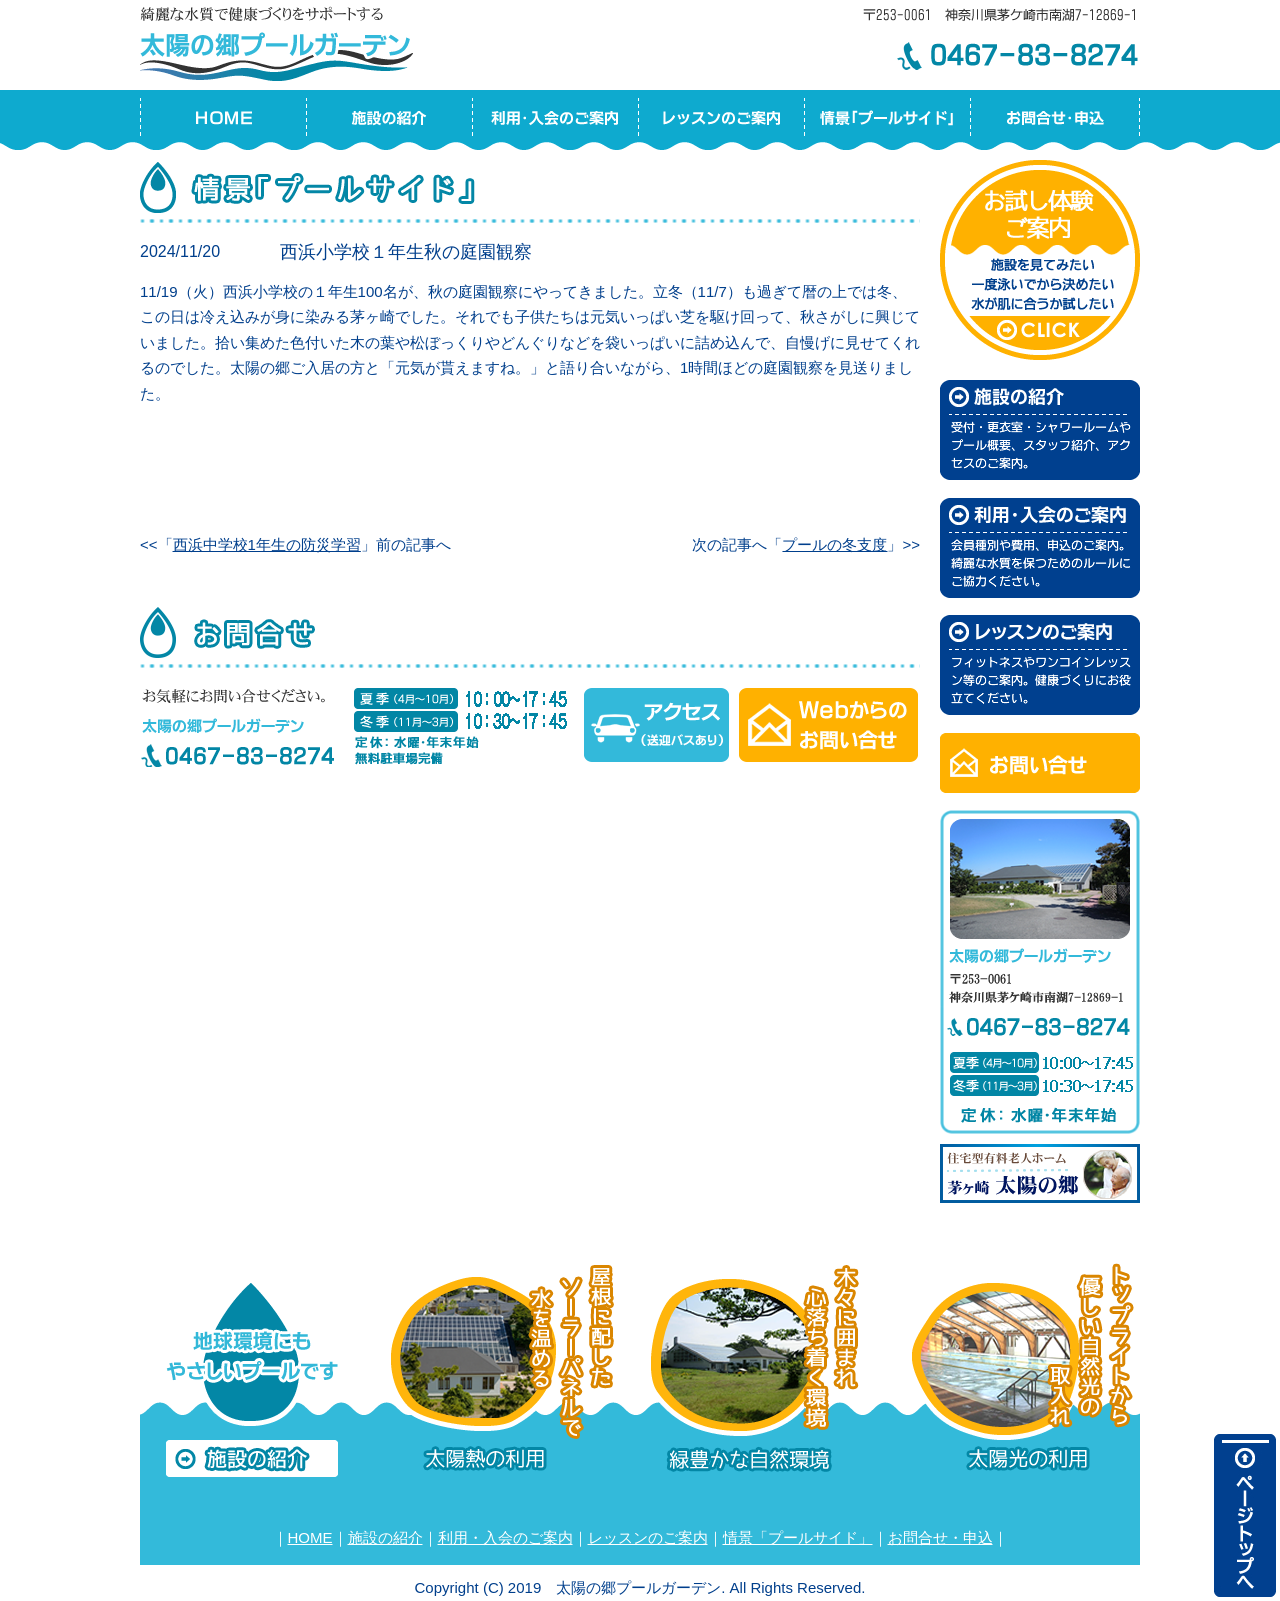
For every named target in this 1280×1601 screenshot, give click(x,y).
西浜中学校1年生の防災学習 (267, 544)
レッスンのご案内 (648, 1537)
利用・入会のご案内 (505, 1537)
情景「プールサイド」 (798, 1537)
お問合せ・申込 (940, 1537)
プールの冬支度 (834, 544)
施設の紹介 (385, 1537)
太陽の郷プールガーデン (280, 41)
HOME (310, 1537)
